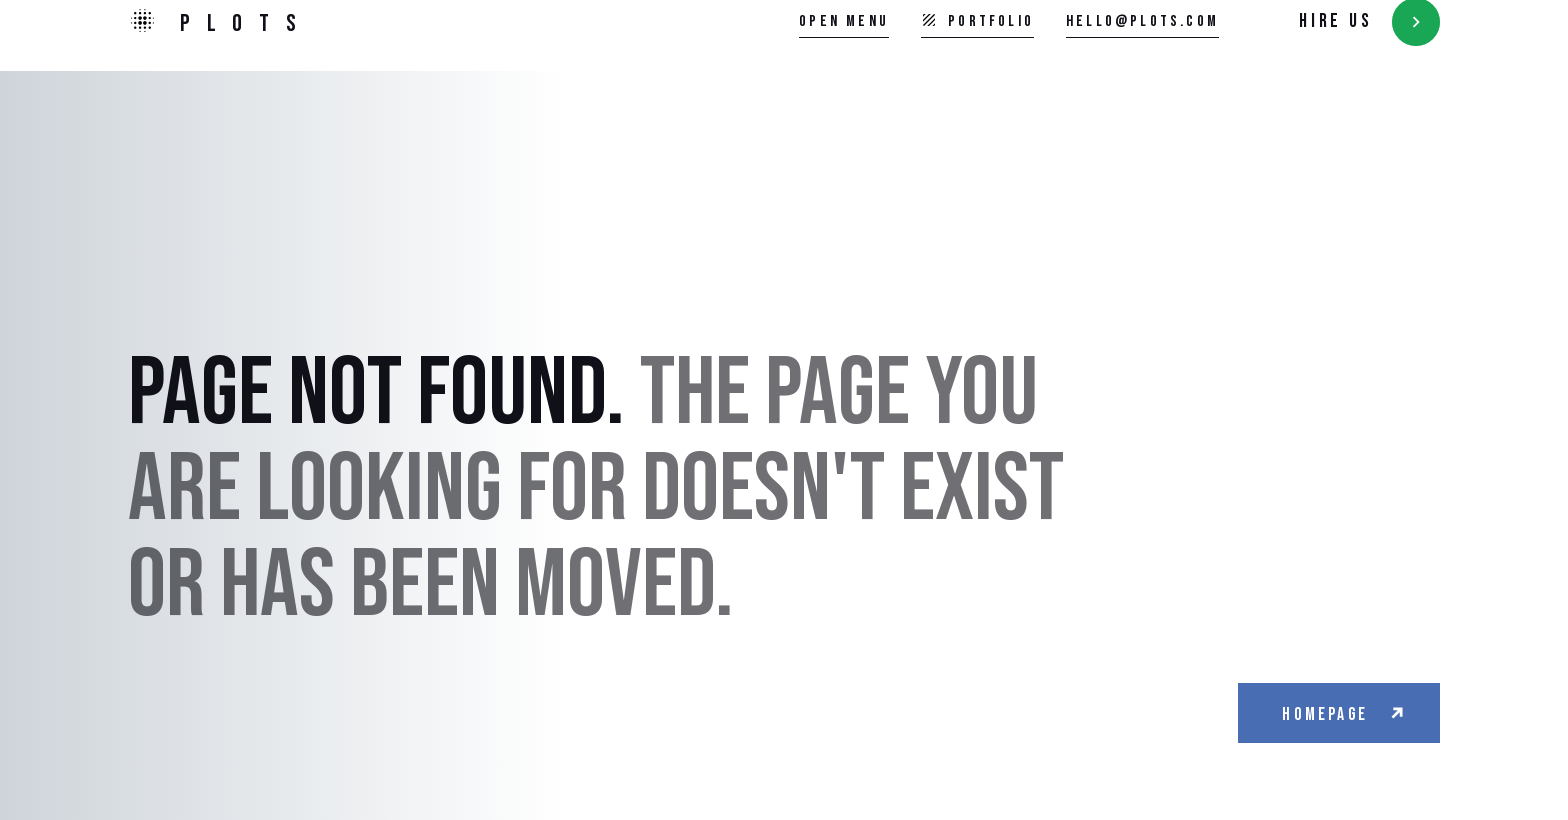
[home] (220, 23)
